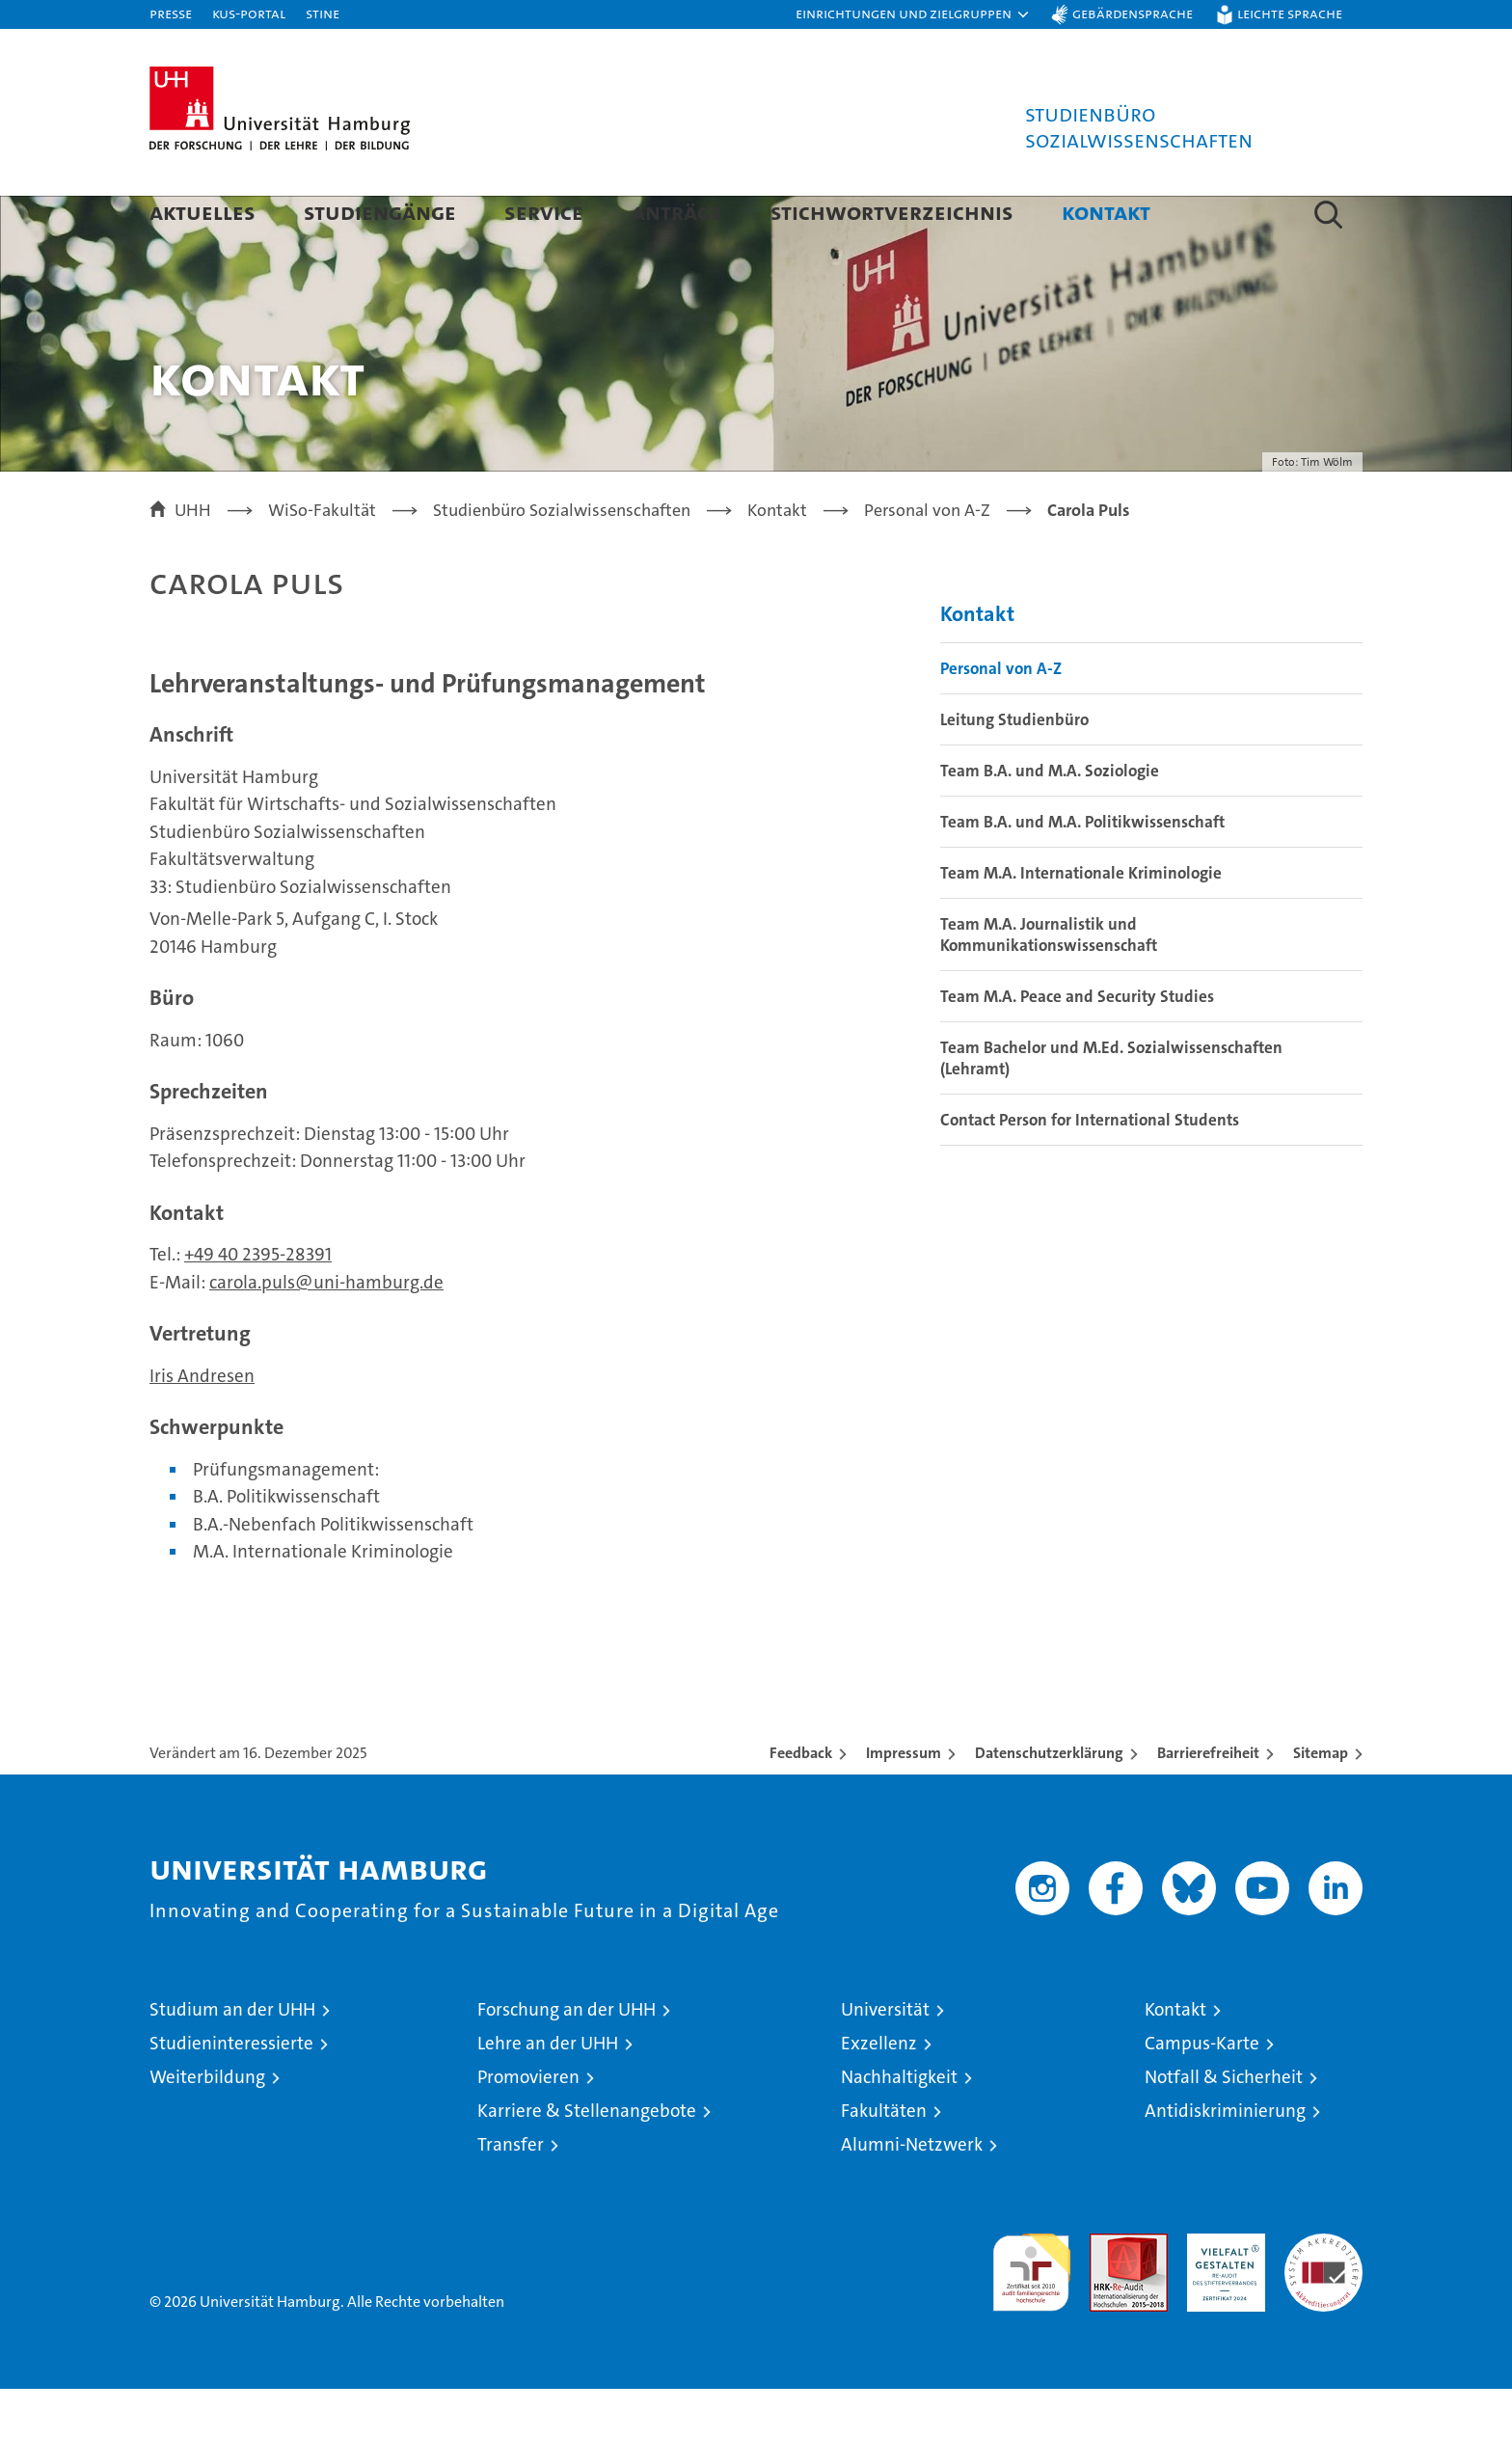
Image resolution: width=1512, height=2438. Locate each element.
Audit (1108, 2293)
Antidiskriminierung (1225, 2160)
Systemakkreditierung (1323, 2293)
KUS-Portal (248, 13)
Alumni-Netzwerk (912, 2193)
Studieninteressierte (231, 2092)
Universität (885, 2058)
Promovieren (528, 2126)
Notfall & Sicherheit (1224, 2126)
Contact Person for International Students (1089, 1168)
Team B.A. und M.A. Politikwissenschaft (1082, 870)
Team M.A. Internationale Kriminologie (1081, 922)
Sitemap (1320, 1802)
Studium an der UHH (232, 2058)
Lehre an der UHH (547, 2092)
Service (543, 212)
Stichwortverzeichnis (891, 212)
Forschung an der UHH (566, 2058)
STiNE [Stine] (322, 13)
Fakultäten (884, 2160)
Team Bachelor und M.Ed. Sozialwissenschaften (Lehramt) (1111, 1107)
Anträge (677, 212)
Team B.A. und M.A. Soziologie (1049, 819)
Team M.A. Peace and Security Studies (1077, 1045)
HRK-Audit (1221, 2293)
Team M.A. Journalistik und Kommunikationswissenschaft (1048, 983)
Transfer (510, 2193)
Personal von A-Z (1001, 717)
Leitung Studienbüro (1014, 768)
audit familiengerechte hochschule (1031, 2313)
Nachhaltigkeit (899, 2126)
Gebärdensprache (1132, 13)
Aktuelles (202, 212)
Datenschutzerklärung (1049, 1802)
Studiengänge (380, 212)
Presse (170, 13)
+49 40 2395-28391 (258, 1304)
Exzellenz (879, 2092)
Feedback (801, 1802)
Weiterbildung (207, 2126)
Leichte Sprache (1289, 13)
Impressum (903, 1802)
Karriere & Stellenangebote (586, 2160)
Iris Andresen (202, 1425)
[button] (913, 14)
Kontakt (1106, 212)
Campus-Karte (1202, 2092)
